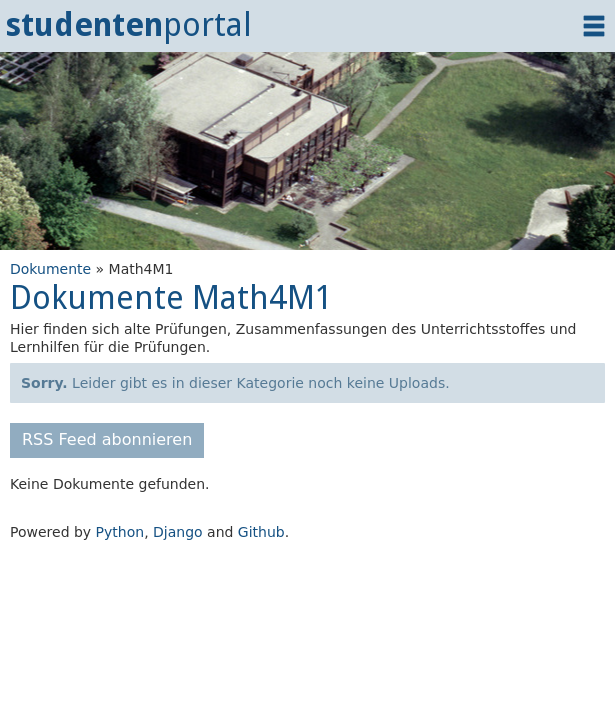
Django (178, 532)
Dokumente (50, 269)
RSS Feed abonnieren (107, 439)
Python (120, 532)
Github (261, 532)
